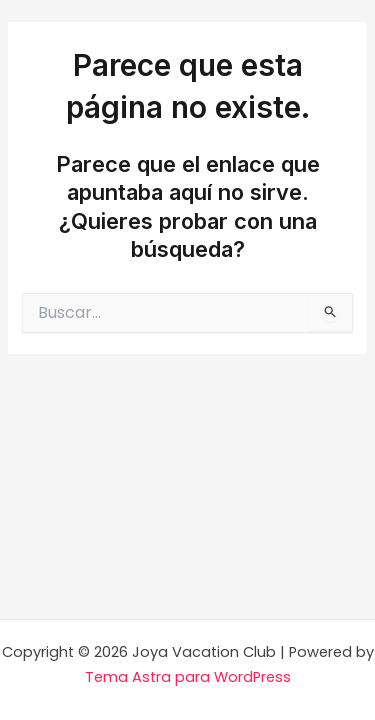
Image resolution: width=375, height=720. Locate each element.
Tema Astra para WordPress (188, 677)
